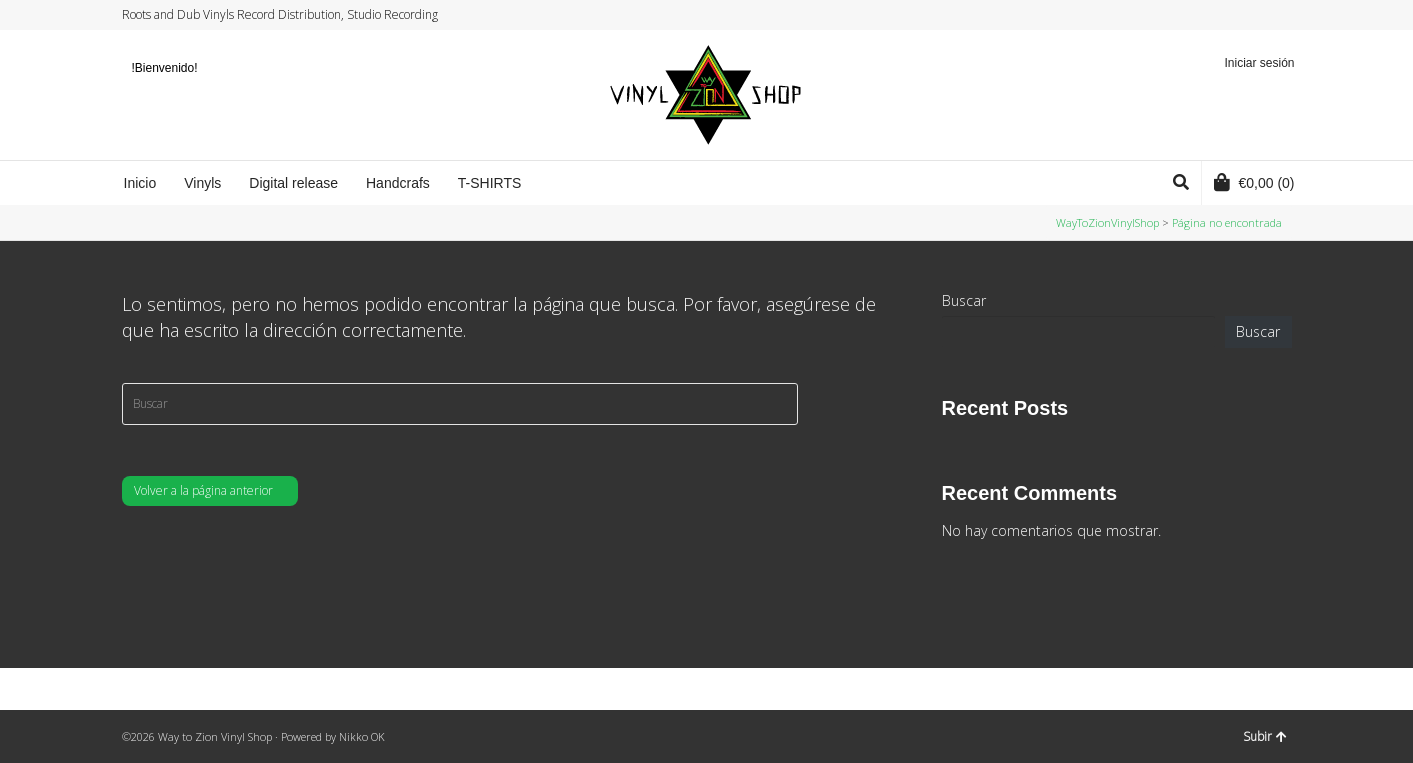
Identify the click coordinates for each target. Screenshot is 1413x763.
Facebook (1233, 15)
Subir (1265, 736)
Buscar (964, 300)
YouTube (1271, 15)
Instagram (1252, 15)
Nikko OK (362, 736)
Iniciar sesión (1259, 63)
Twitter (1214, 15)
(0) (1254, 182)
